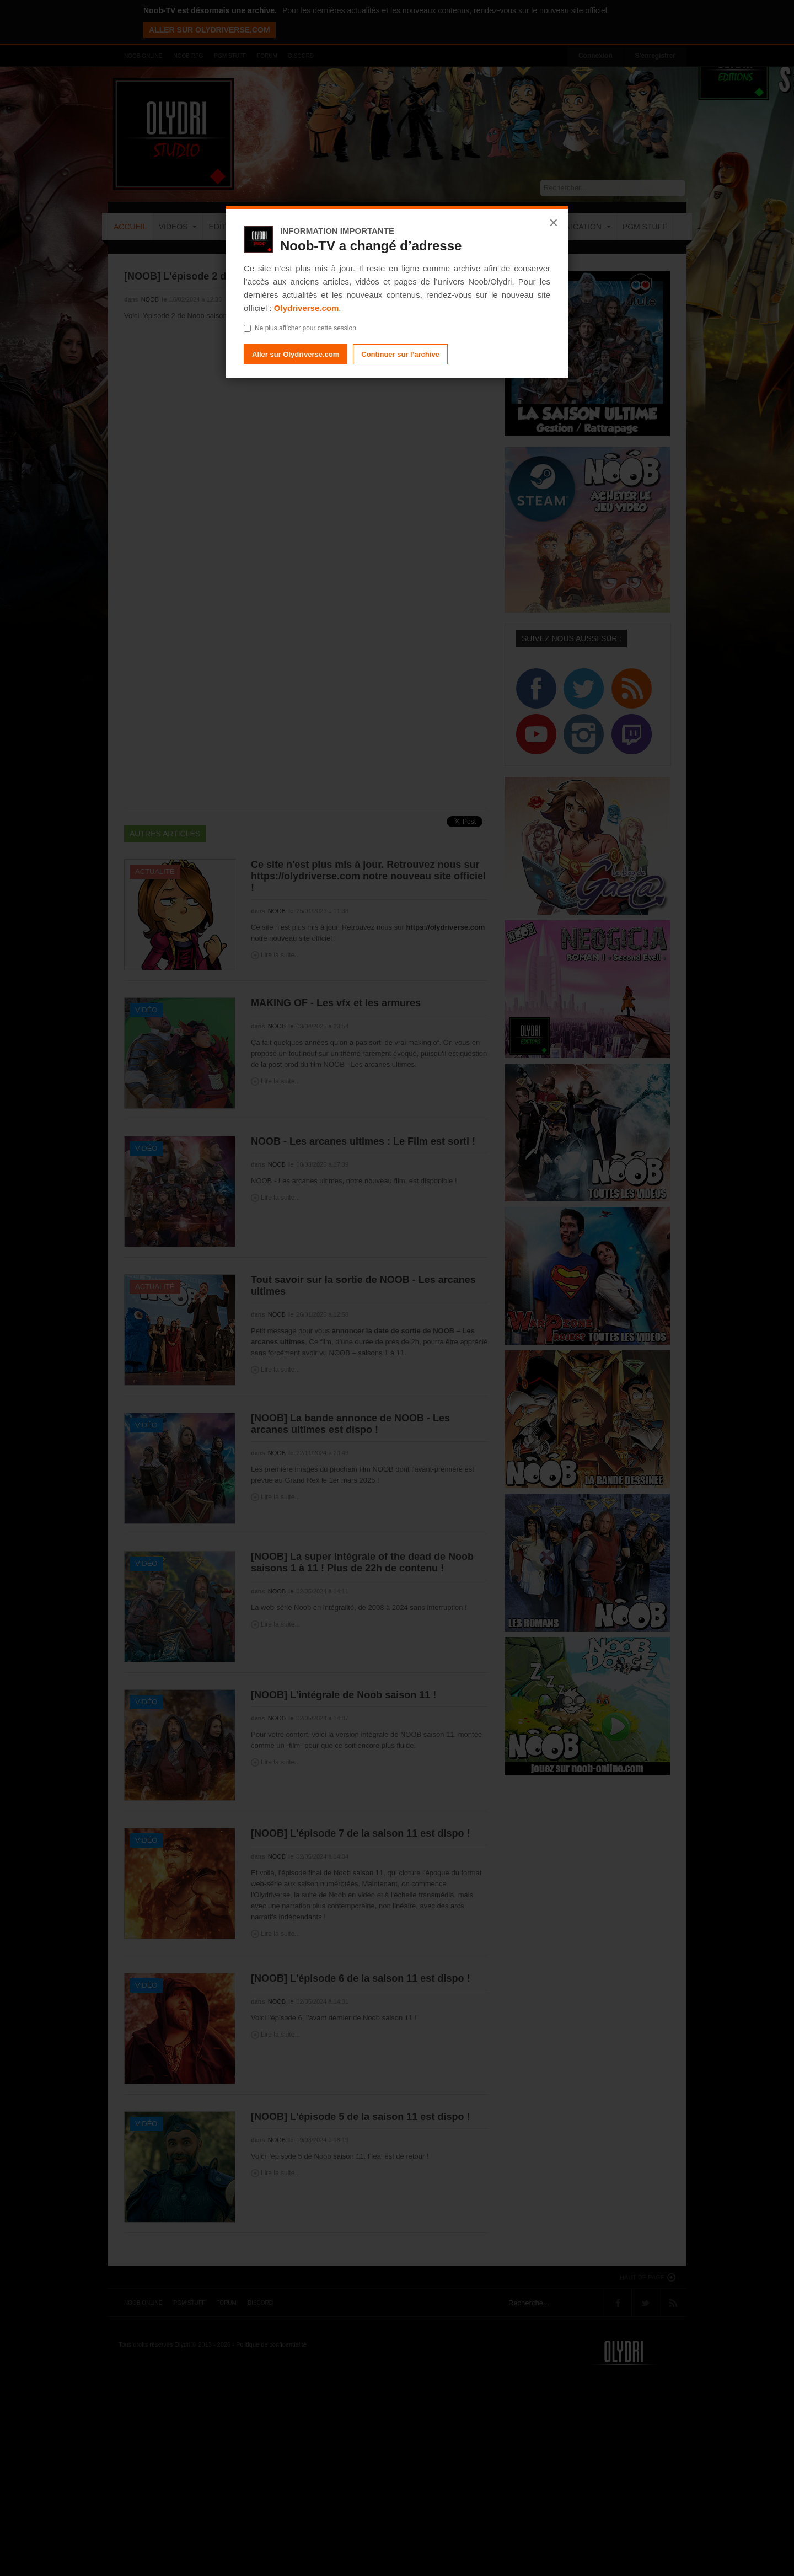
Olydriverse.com (306, 308)
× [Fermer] (553, 222)
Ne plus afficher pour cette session (300, 328)
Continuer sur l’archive (400, 354)
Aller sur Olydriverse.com (295, 354)
